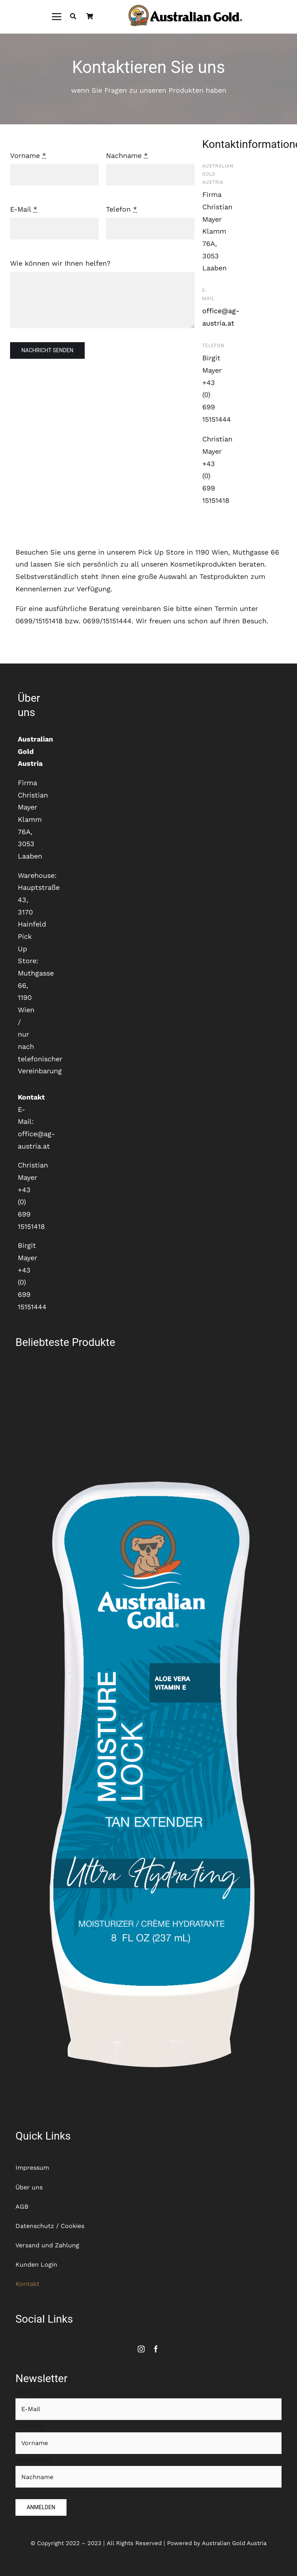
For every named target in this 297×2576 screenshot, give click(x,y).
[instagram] (141, 2348)
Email (27, 2392)
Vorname (28, 155)
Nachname (127, 155)
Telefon (121, 209)
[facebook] (155, 2348)
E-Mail (23, 209)
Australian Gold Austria (234, 2543)
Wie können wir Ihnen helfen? (60, 263)
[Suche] (73, 17)
